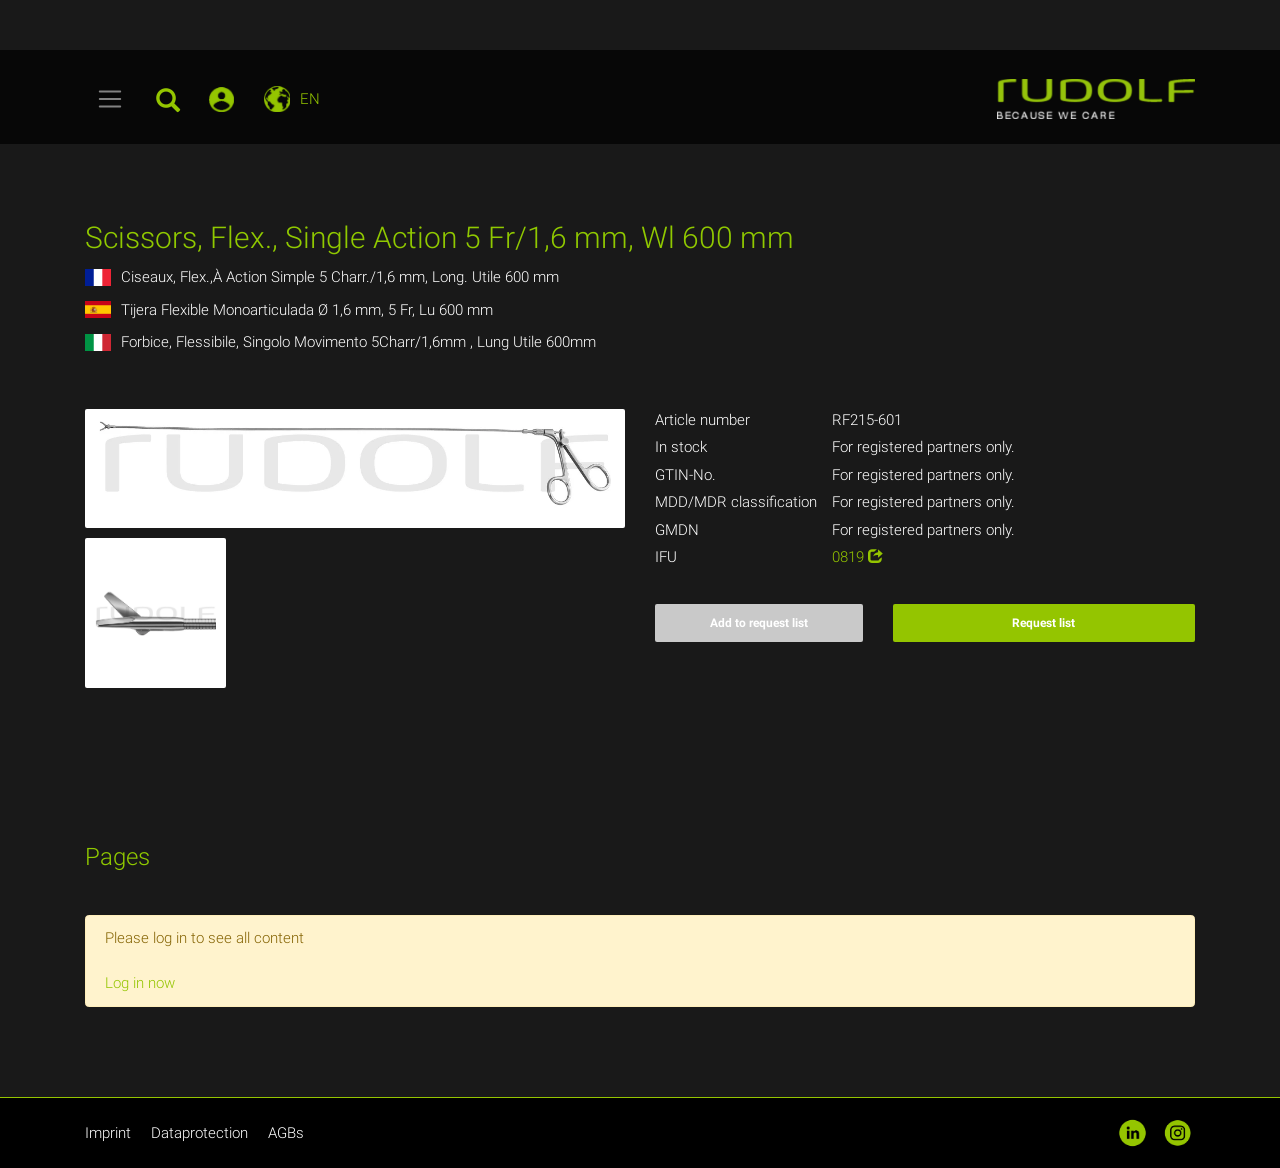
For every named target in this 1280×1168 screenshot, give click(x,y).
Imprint (108, 1133)
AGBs (286, 1133)
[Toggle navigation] (110, 99)
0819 (857, 557)
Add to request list (759, 623)
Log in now (140, 983)
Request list (1043, 623)
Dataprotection (199, 1133)
